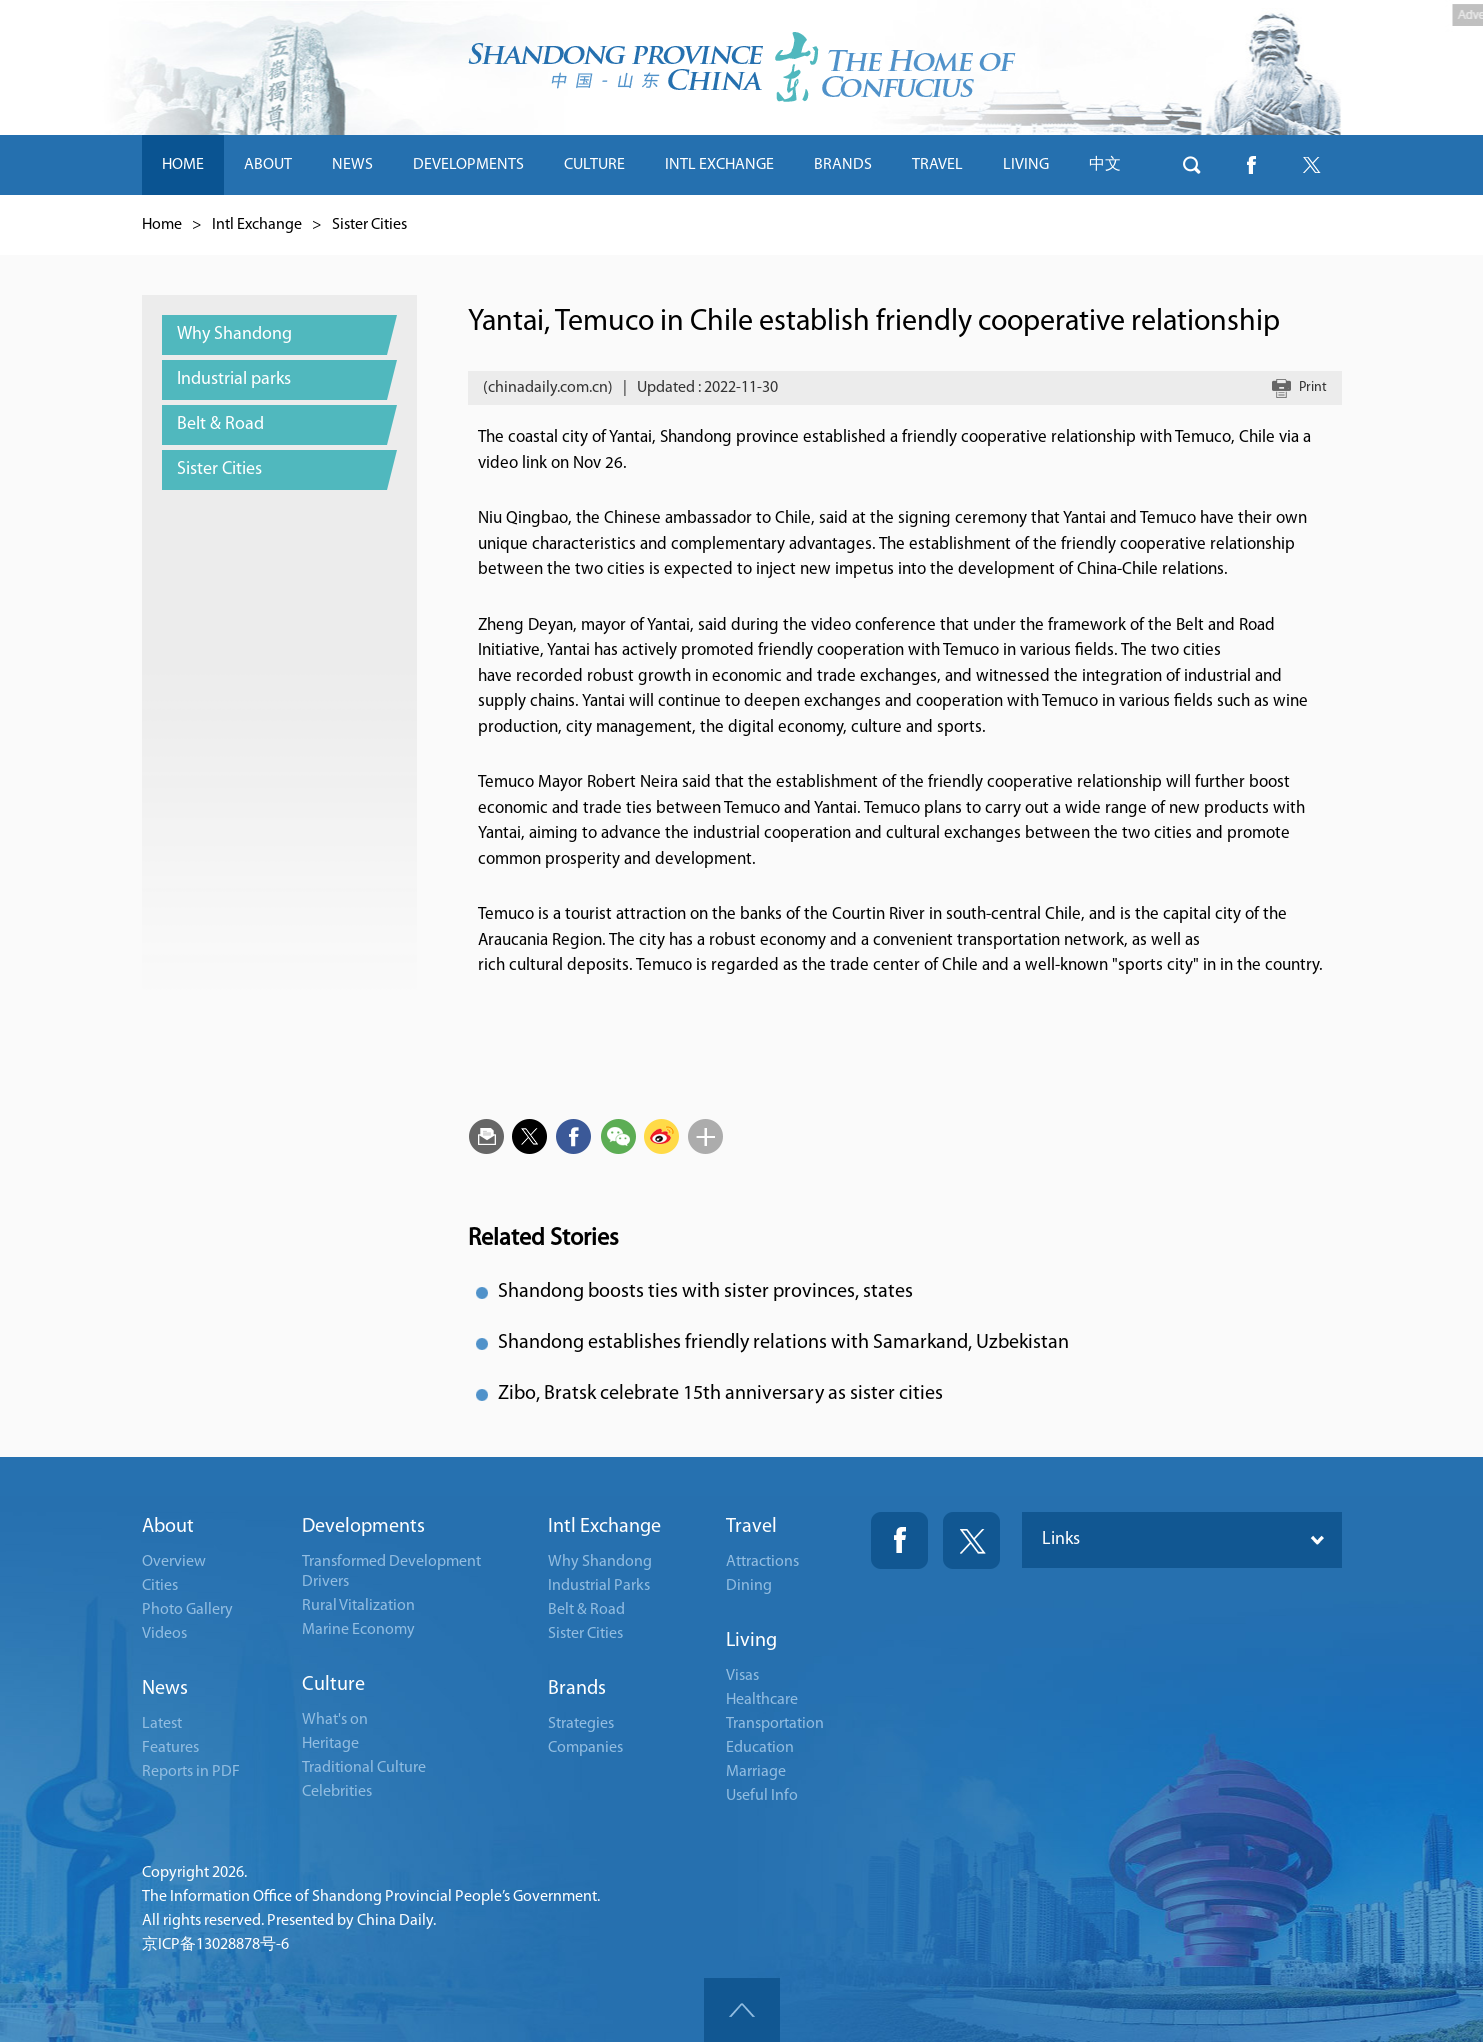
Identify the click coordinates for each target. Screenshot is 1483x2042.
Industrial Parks (599, 1586)
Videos (164, 1634)
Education (760, 1748)
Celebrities (337, 1792)
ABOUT (268, 165)
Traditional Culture (364, 1768)
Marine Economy (358, 1630)
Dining (749, 1586)
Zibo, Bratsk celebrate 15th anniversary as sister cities (720, 1394)
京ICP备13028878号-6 (215, 1945)
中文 (1105, 165)
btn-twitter (1312, 165)
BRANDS (843, 165)
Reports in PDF (191, 1772)
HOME (183, 165)
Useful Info (762, 1796)
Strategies (581, 1724)
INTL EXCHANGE (719, 165)
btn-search (1192, 165)
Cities (160, 1586)
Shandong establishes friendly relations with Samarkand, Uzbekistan (783, 1343)
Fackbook (899, 1540)
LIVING (1026, 165)
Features (170, 1748)
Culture (333, 1685)
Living (751, 1641)
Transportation (775, 1724)
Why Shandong (600, 1562)
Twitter (971, 1540)
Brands (577, 1689)
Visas (742, 1676)
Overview (174, 1562)
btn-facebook (1252, 165)
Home (162, 225)
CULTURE (594, 165)
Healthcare (762, 1700)
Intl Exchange (257, 225)
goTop (742, 2010)
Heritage (330, 1744)
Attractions (762, 1562)
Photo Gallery (187, 1610)
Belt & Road (586, 1610)
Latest (162, 1724)
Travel (751, 1527)
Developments (363, 1527)
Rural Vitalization (358, 1606)
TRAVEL (937, 165)
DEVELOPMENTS (468, 165)
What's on (335, 1720)
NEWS (352, 165)
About (168, 1527)
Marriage (756, 1772)
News (165, 1689)
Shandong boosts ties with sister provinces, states (705, 1292)
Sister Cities (369, 225)
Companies (585, 1748)
